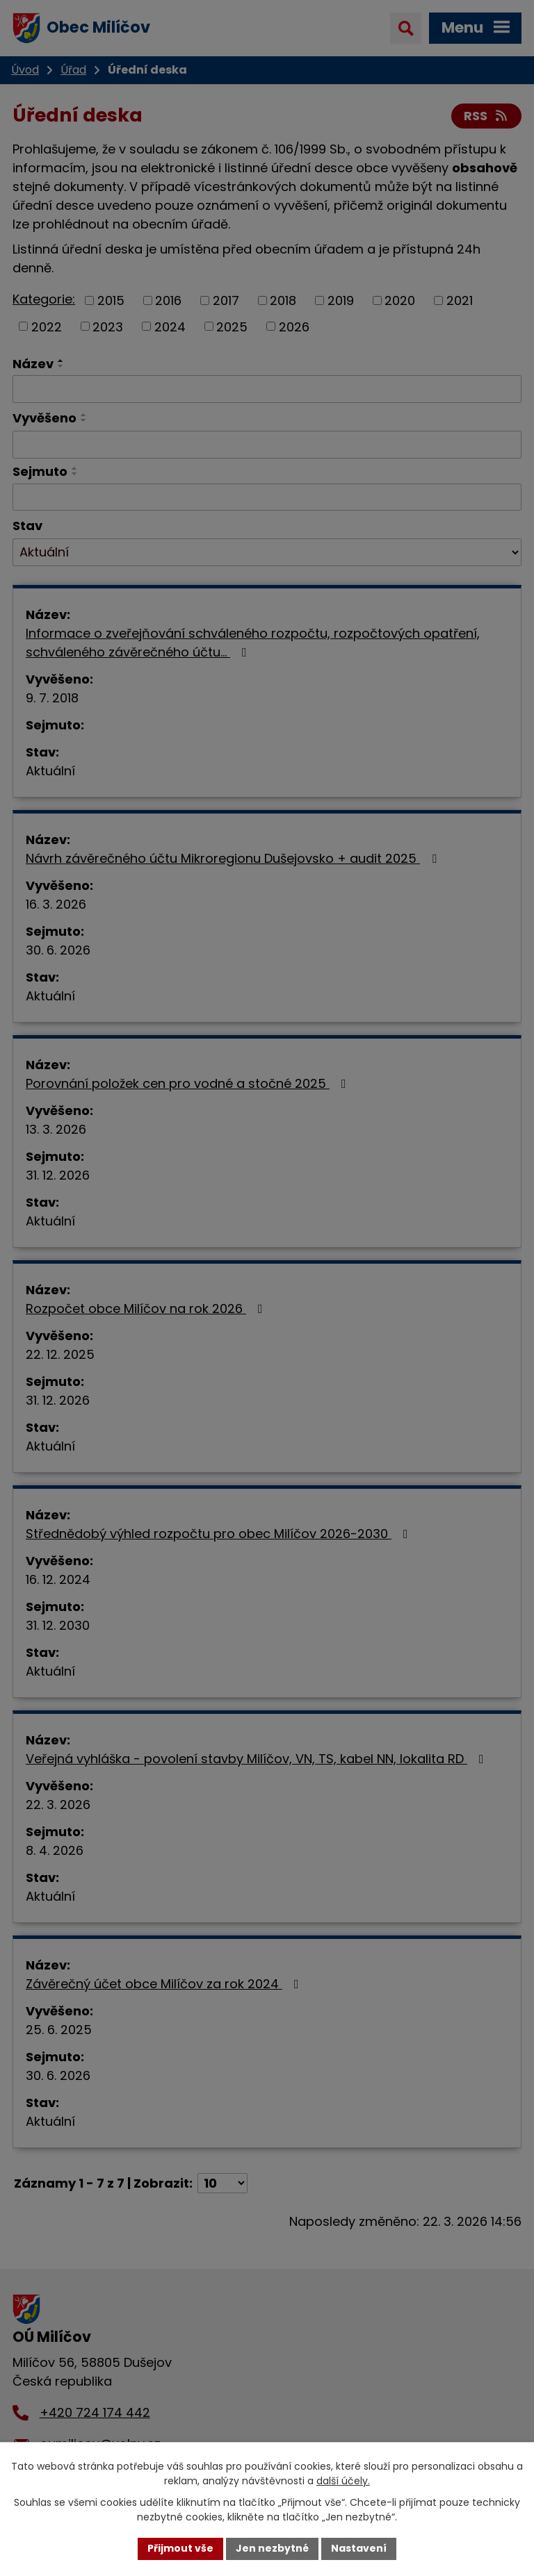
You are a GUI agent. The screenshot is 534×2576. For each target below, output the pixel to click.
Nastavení (359, 2548)
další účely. (343, 2481)
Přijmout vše (180, 2548)
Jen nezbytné (272, 2548)
